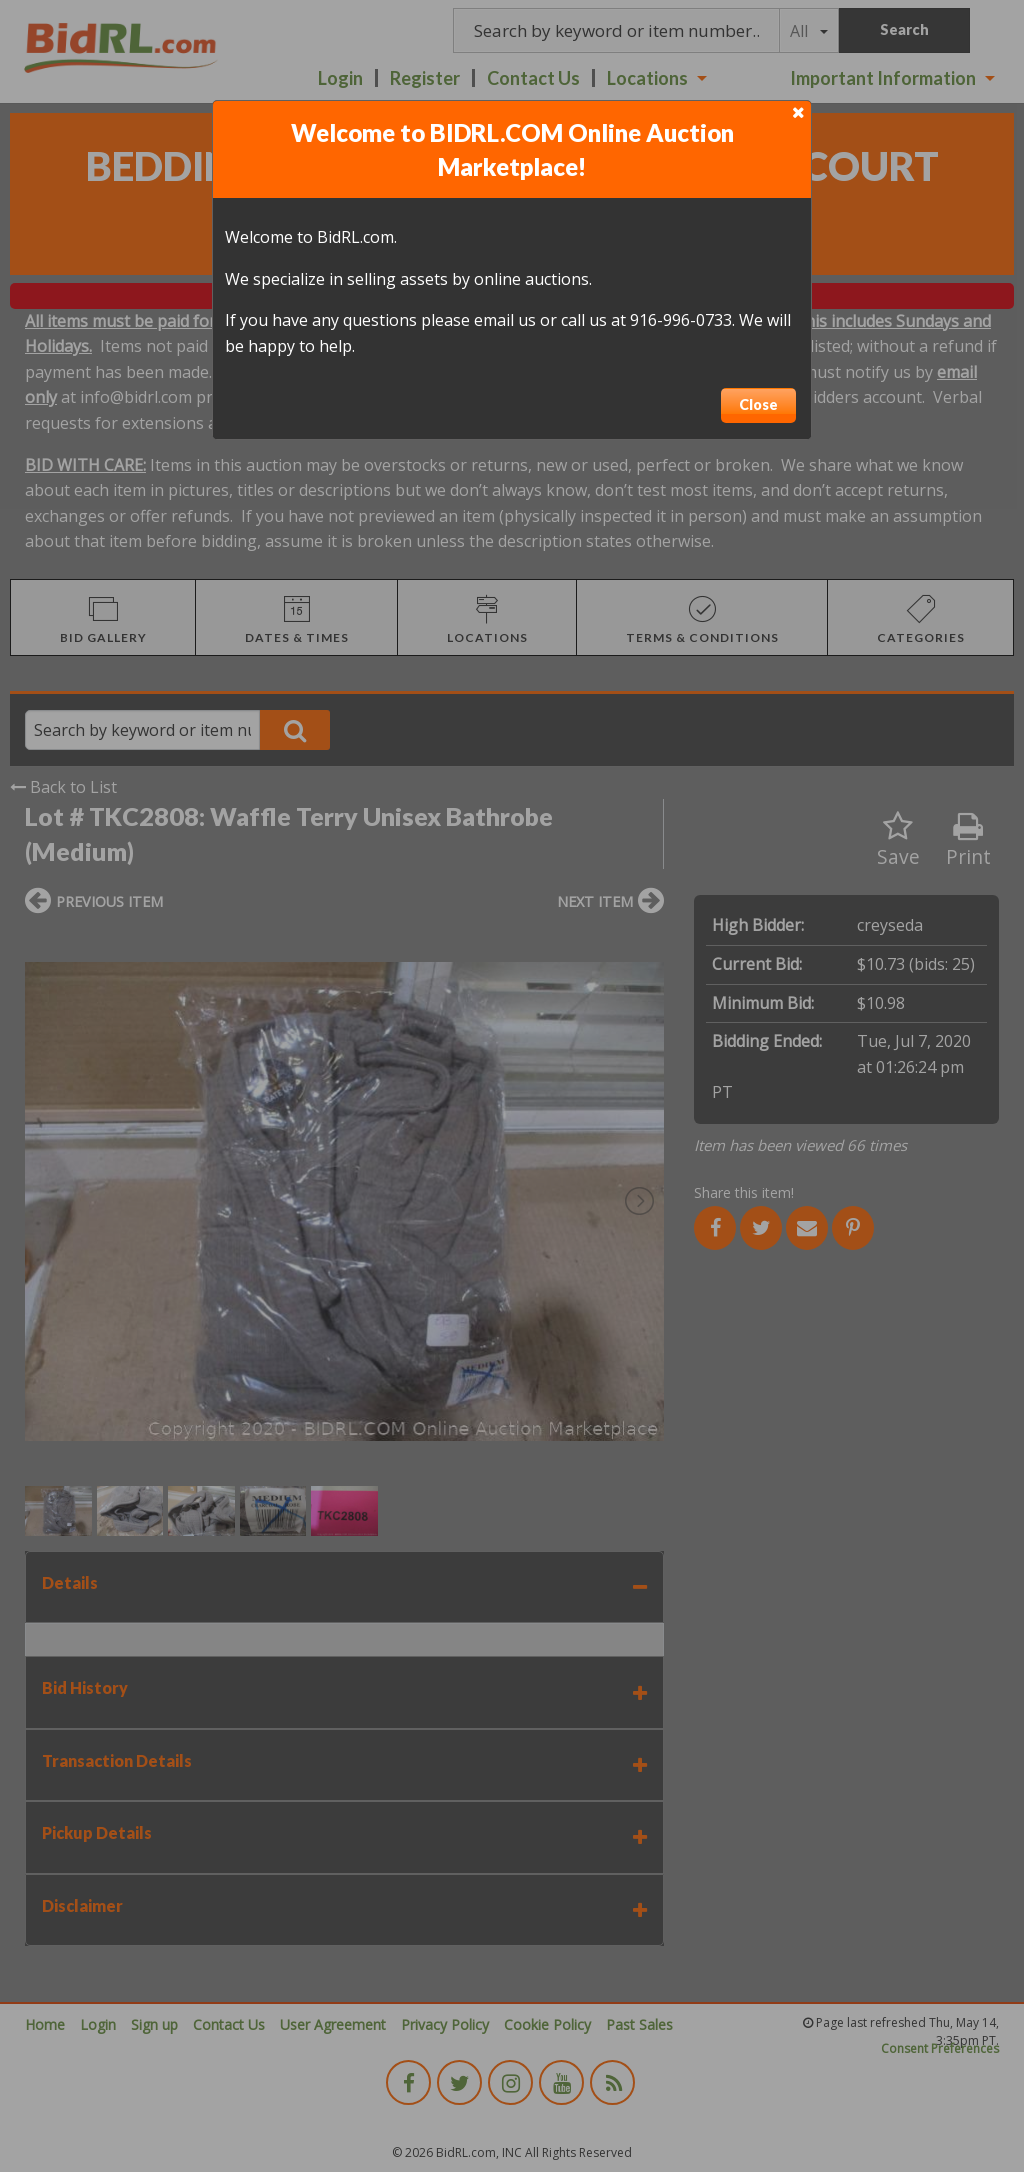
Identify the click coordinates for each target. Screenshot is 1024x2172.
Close (758, 404)
